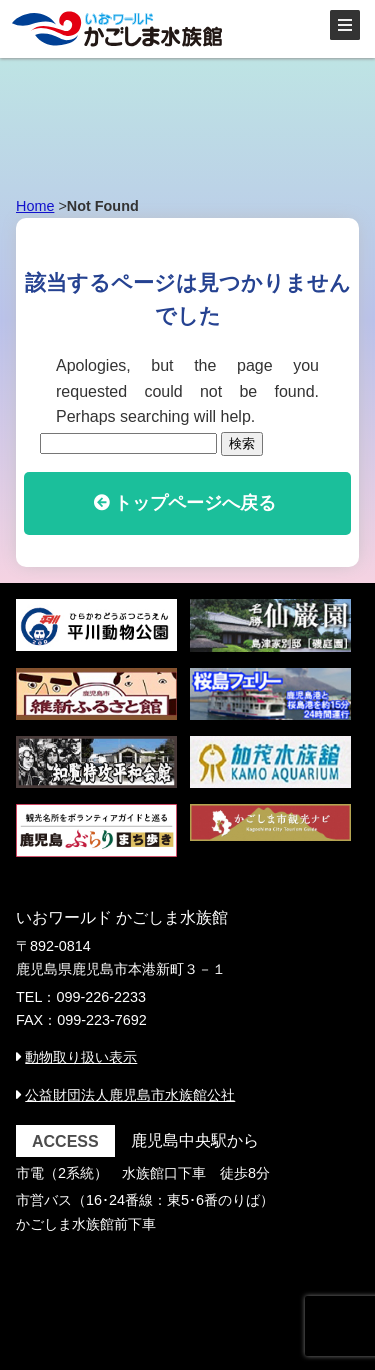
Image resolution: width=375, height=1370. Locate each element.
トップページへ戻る (195, 503)
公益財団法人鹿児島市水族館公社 (130, 1095)
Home (35, 206)
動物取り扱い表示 (81, 1057)
